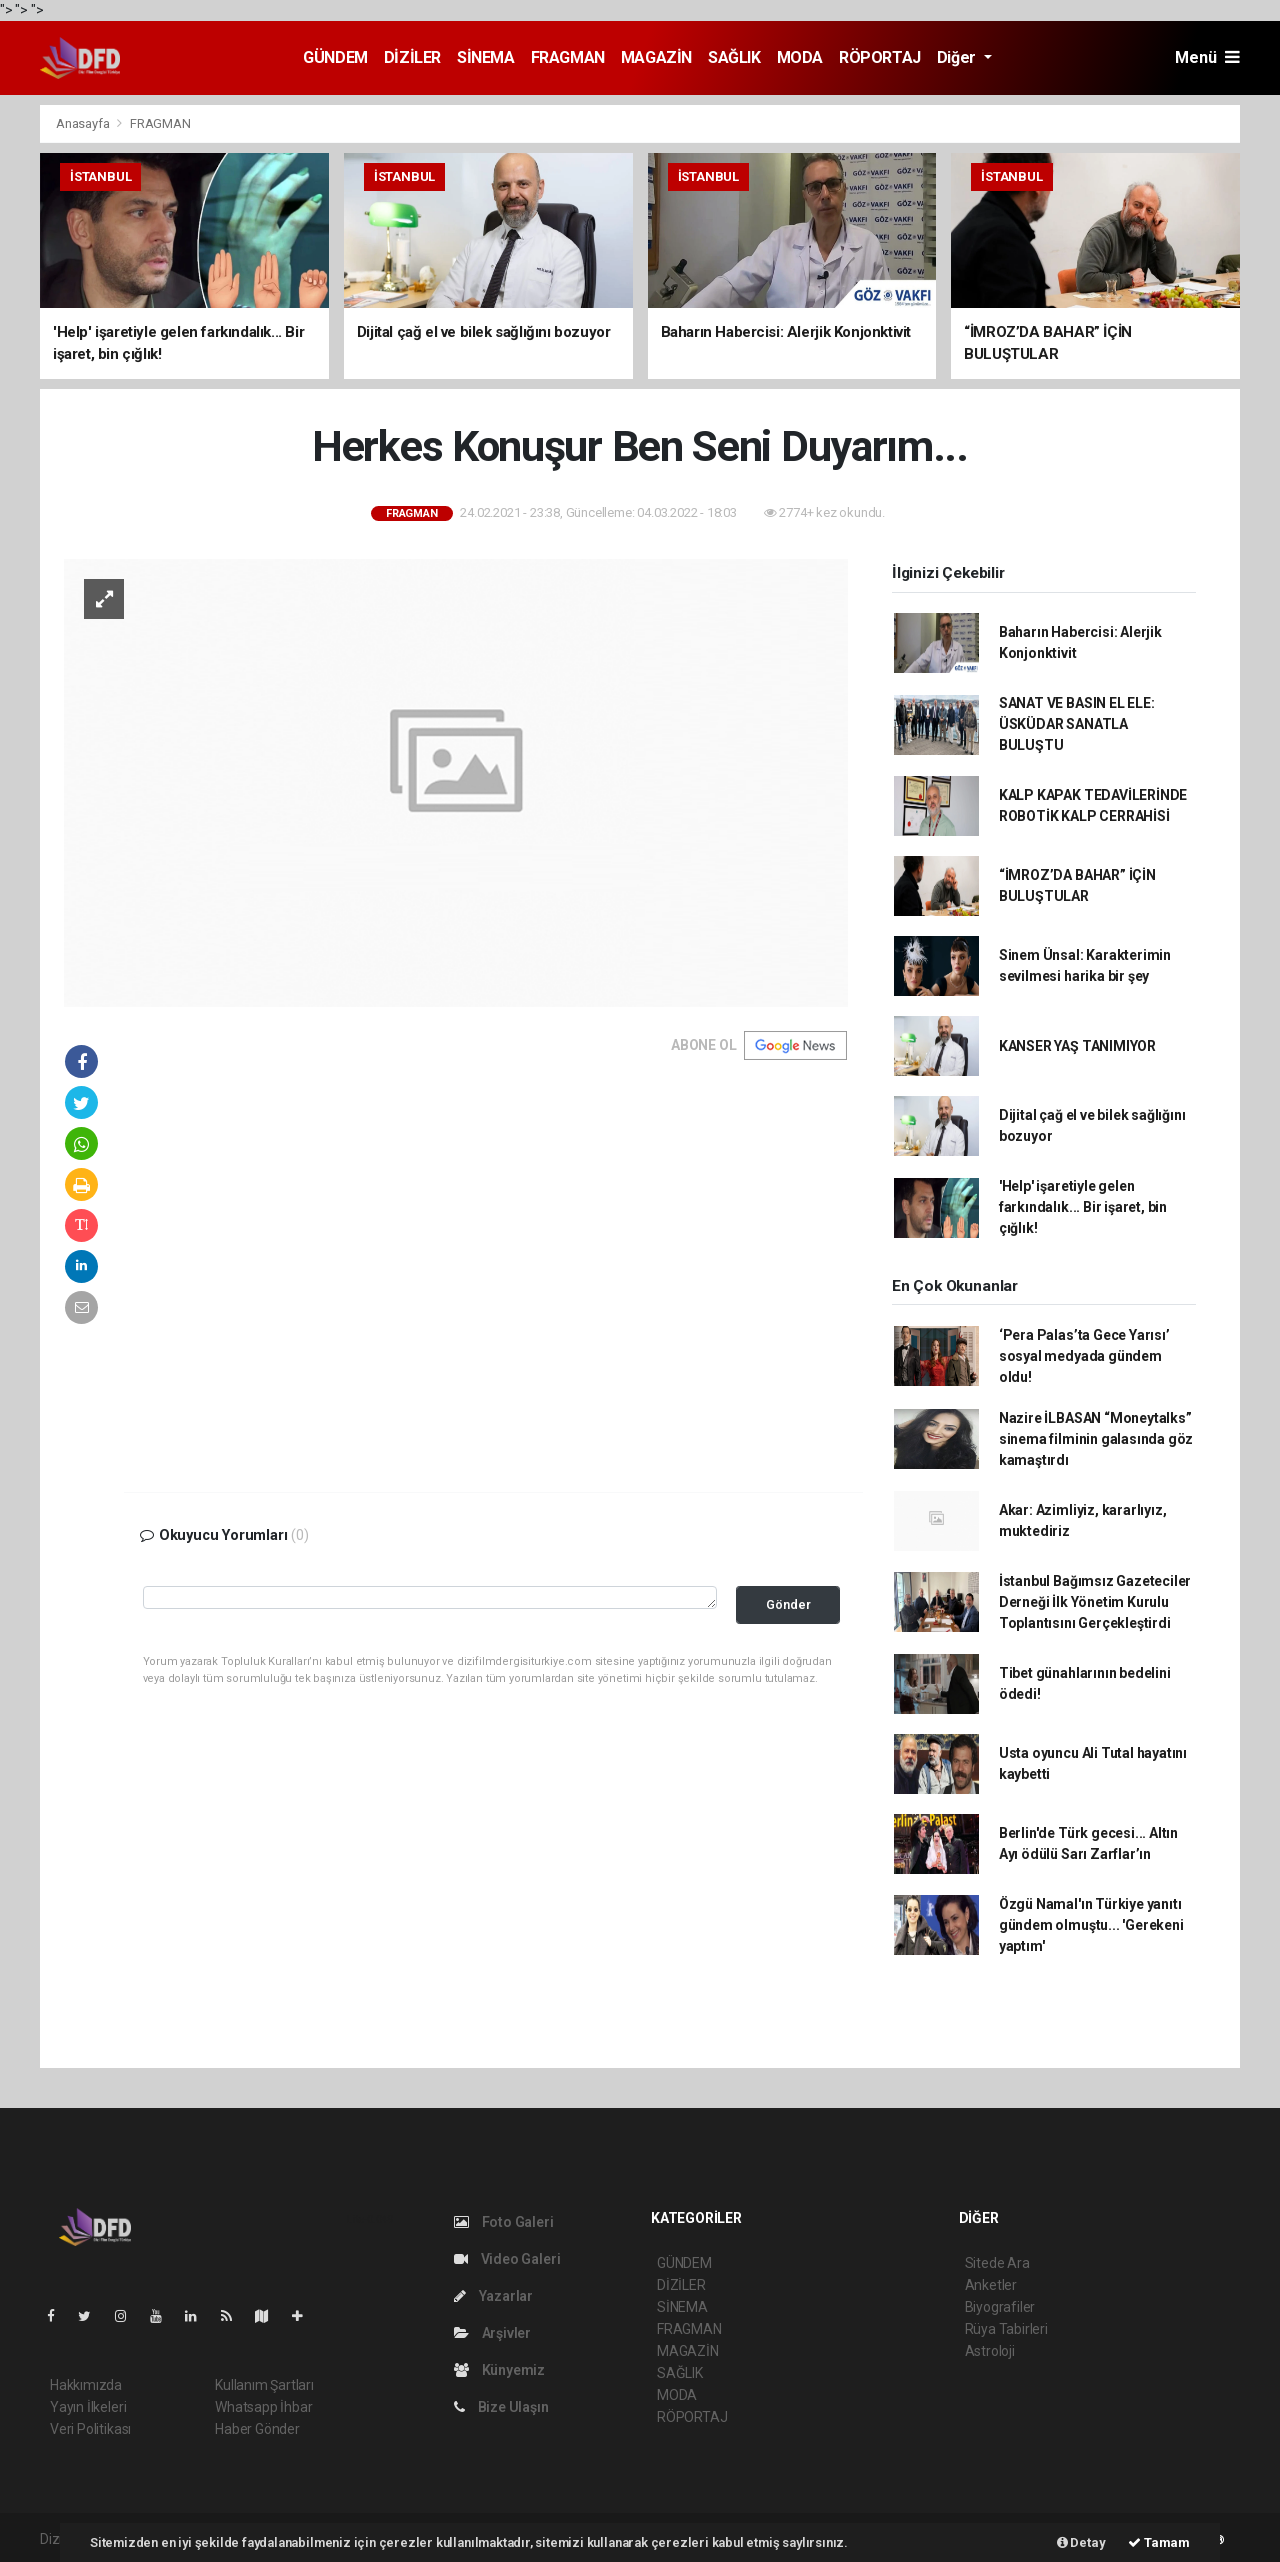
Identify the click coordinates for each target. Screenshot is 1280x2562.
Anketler (991, 2285)
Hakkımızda (86, 2385)
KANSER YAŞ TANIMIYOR (1077, 1046)
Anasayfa (84, 123)
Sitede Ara (997, 2263)
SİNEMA (486, 57)
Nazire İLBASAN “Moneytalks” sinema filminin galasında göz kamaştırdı (1096, 1439)
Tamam (1159, 2542)
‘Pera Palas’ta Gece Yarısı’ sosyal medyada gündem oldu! (1084, 1356)
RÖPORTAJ (880, 57)
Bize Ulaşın (501, 2407)
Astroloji (990, 2351)
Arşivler (492, 2333)
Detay (1081, 2542)
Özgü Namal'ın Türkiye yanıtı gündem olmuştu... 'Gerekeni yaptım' (1091, 1925)
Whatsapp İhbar (263, 2407)
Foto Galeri (504, 2222)
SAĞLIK (734, 57)
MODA (800, 57)
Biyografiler (1000, 2307)
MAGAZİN (656, 57)
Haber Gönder (257, 2429)
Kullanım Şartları (264, 2385)
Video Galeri (507, 2259)
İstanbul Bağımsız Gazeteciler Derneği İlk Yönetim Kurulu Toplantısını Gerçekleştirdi (1095, 1602)
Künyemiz (499, 2370)
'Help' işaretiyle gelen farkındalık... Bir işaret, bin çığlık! (1083, 1207)
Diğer (958, 57)
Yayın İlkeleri (88, 2407)
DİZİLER (412, 57)
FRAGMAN (568, 57)
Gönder (788, 1604)
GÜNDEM (335, 57)
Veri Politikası (90, 2429)
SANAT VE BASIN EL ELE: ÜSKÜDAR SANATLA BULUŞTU (1077, 724)
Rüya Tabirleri (1006, 2329)
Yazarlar (493, 2296)
